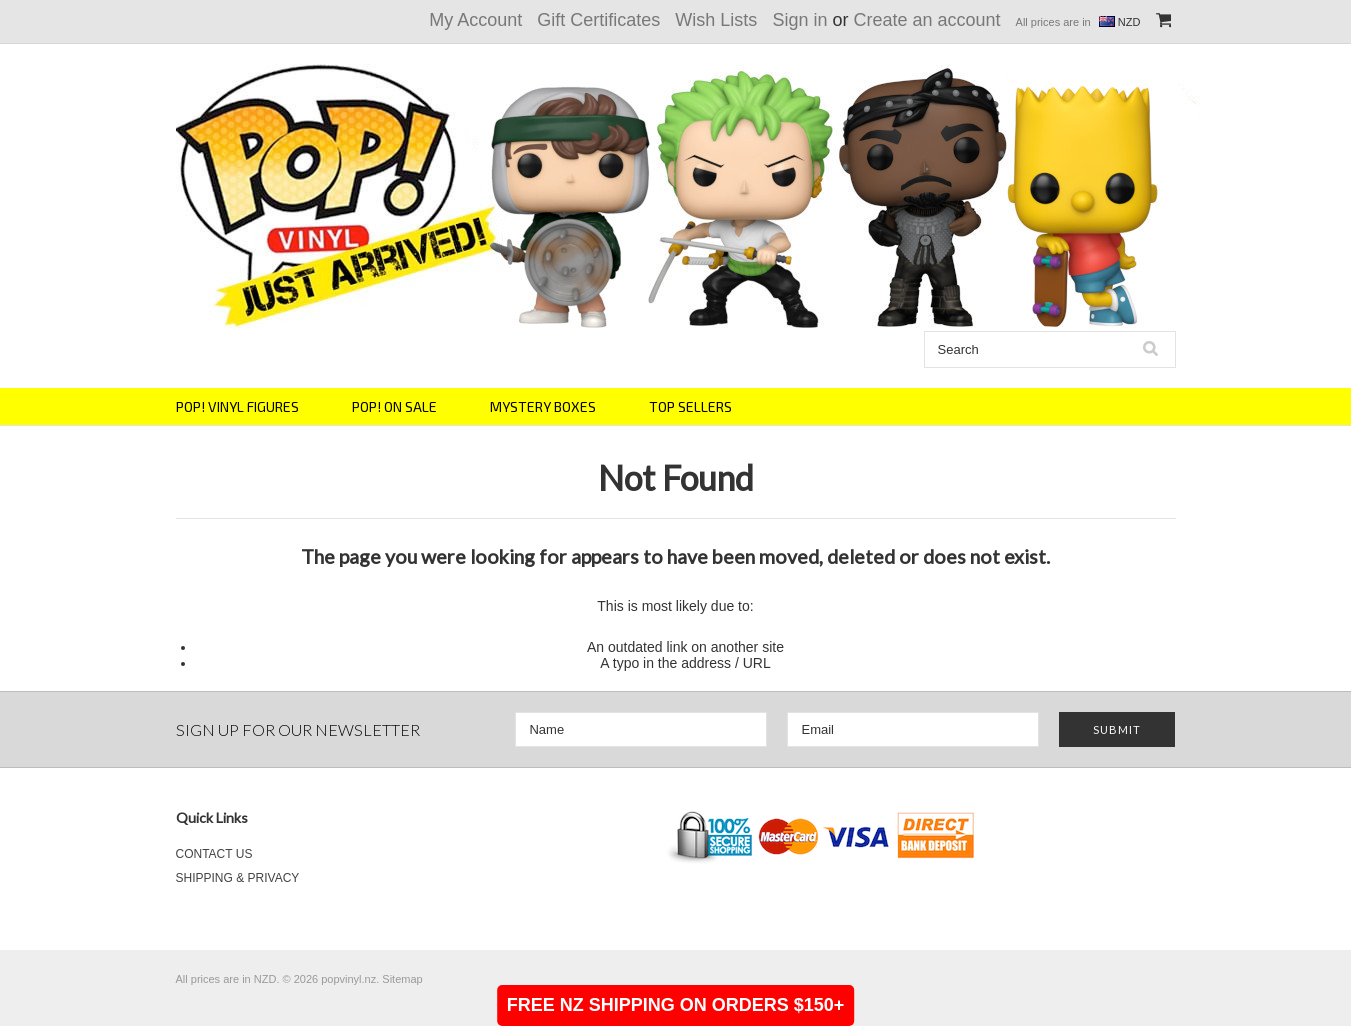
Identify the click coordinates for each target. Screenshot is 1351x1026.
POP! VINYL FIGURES (237, 406)
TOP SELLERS (690, 406)
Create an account (926, 20)
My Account (475, 20)
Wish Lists (716, 20)
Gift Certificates (598, 20)
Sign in (799, 20)
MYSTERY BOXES (543, 406)
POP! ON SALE (394, 406)
